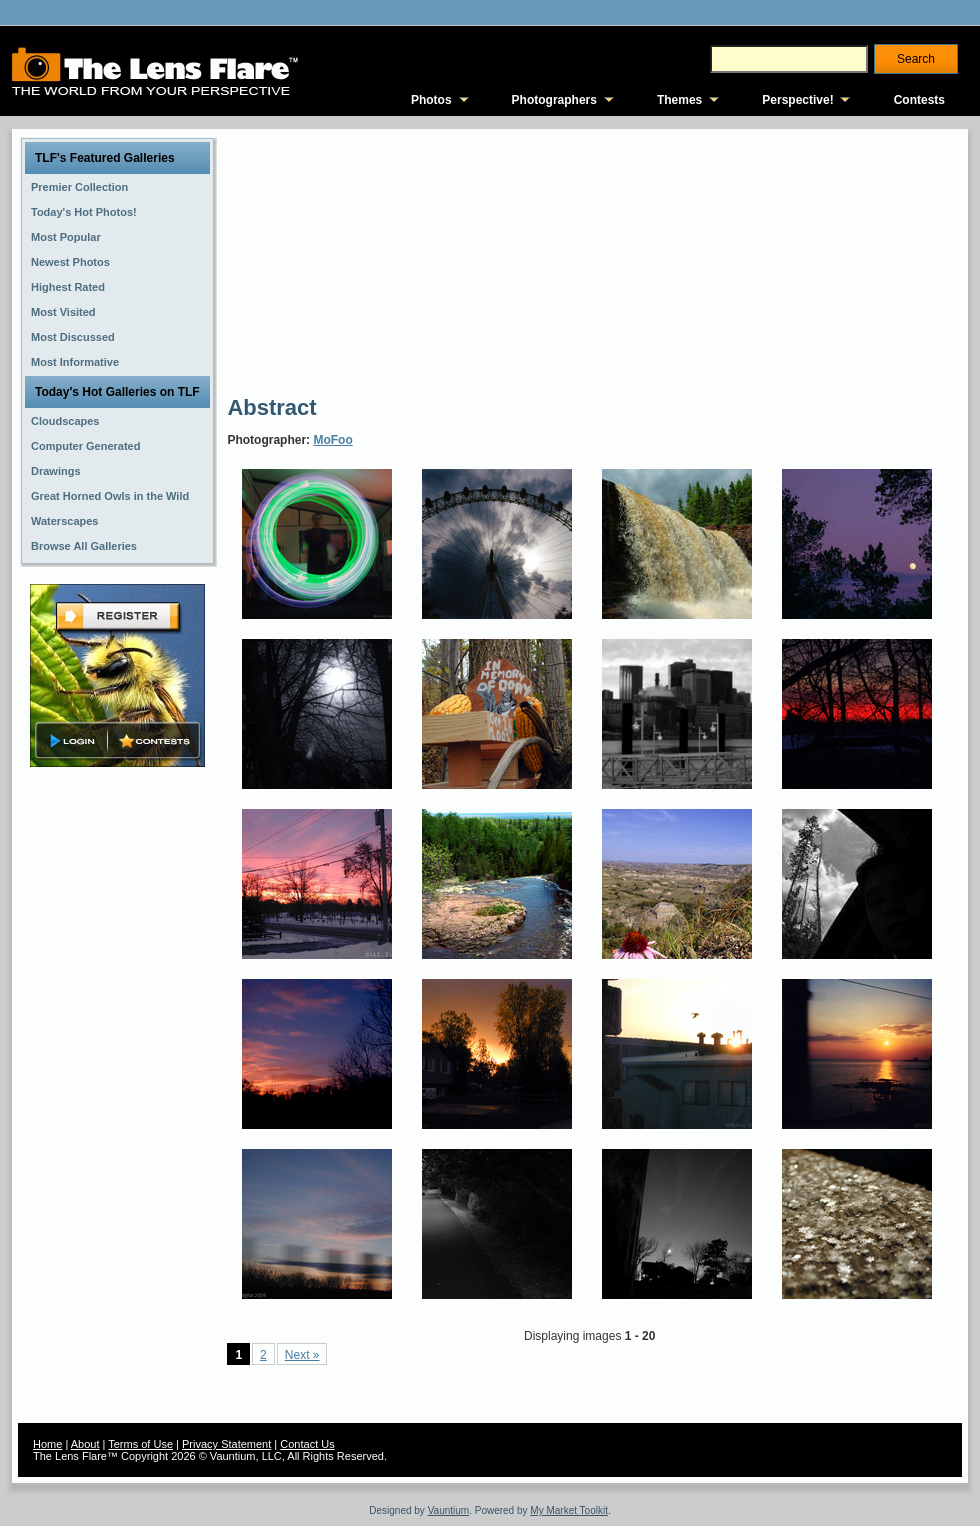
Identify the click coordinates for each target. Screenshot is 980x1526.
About (85, 1444)
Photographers (554, 100)
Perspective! (797, 100)
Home (47, 1444)
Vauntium (449, 1510)
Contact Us (307, 1444)
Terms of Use (140, 1444)
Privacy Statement (226, 1444)
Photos (431, 100)
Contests (919, 100)
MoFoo (332, 440)
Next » (302, 1355)
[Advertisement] (380, 260)
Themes (679, 100)
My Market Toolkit (569, 1510)
